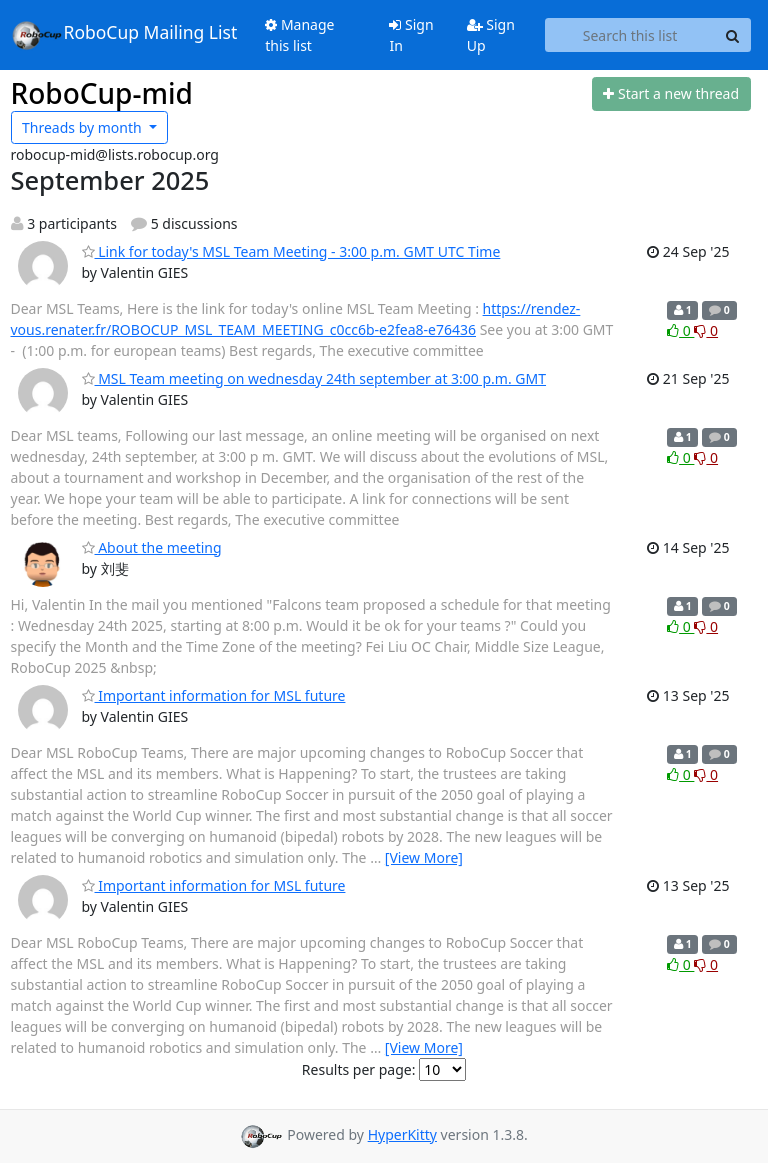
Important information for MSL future (214, 695)
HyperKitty (402, 1134)
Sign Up (491, 35)
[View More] (424, 857)
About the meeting (152, 547)
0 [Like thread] (680, 330)
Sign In (411, 35)
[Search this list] (630, 35)
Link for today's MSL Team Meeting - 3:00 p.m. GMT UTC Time (291, 251)
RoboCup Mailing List (124, 35)
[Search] (733, 35)
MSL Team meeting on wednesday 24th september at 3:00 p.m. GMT (314, 378)
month (83, 127)
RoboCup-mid (102, 93)
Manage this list (299, 35)
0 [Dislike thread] (706, 330)
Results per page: (359, 1069)
